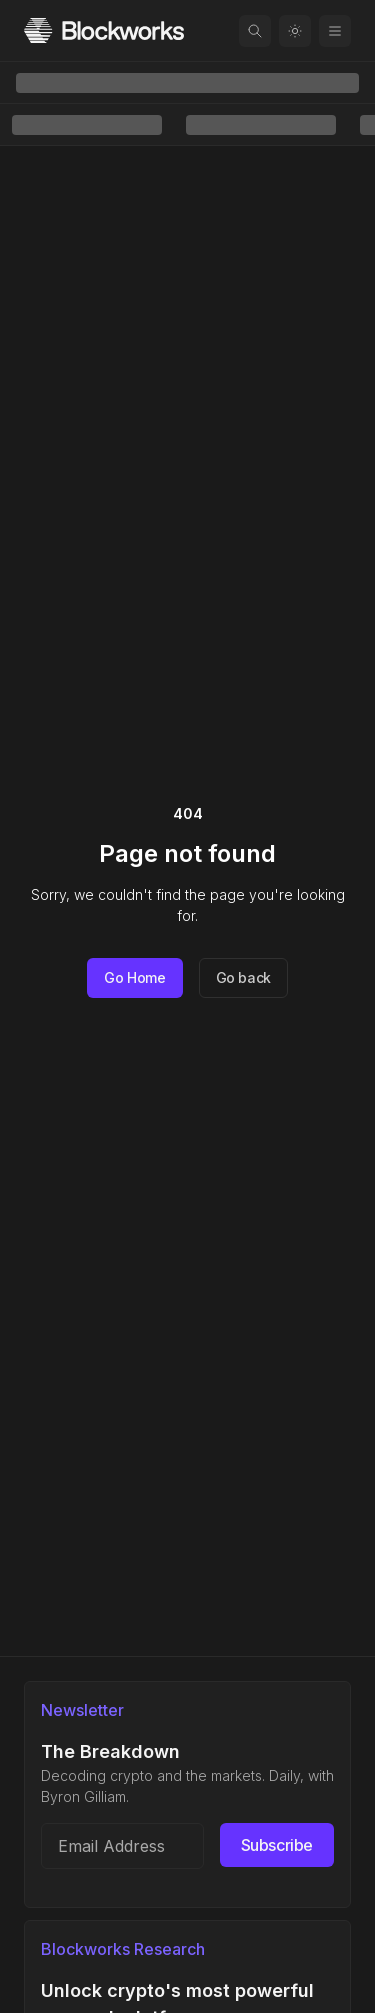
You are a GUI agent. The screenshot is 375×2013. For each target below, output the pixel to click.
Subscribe (277, 1845)
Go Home (135, 977)
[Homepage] (104, 30)
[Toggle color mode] (295, 31)
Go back (244, 977)
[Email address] (122, 1846)
